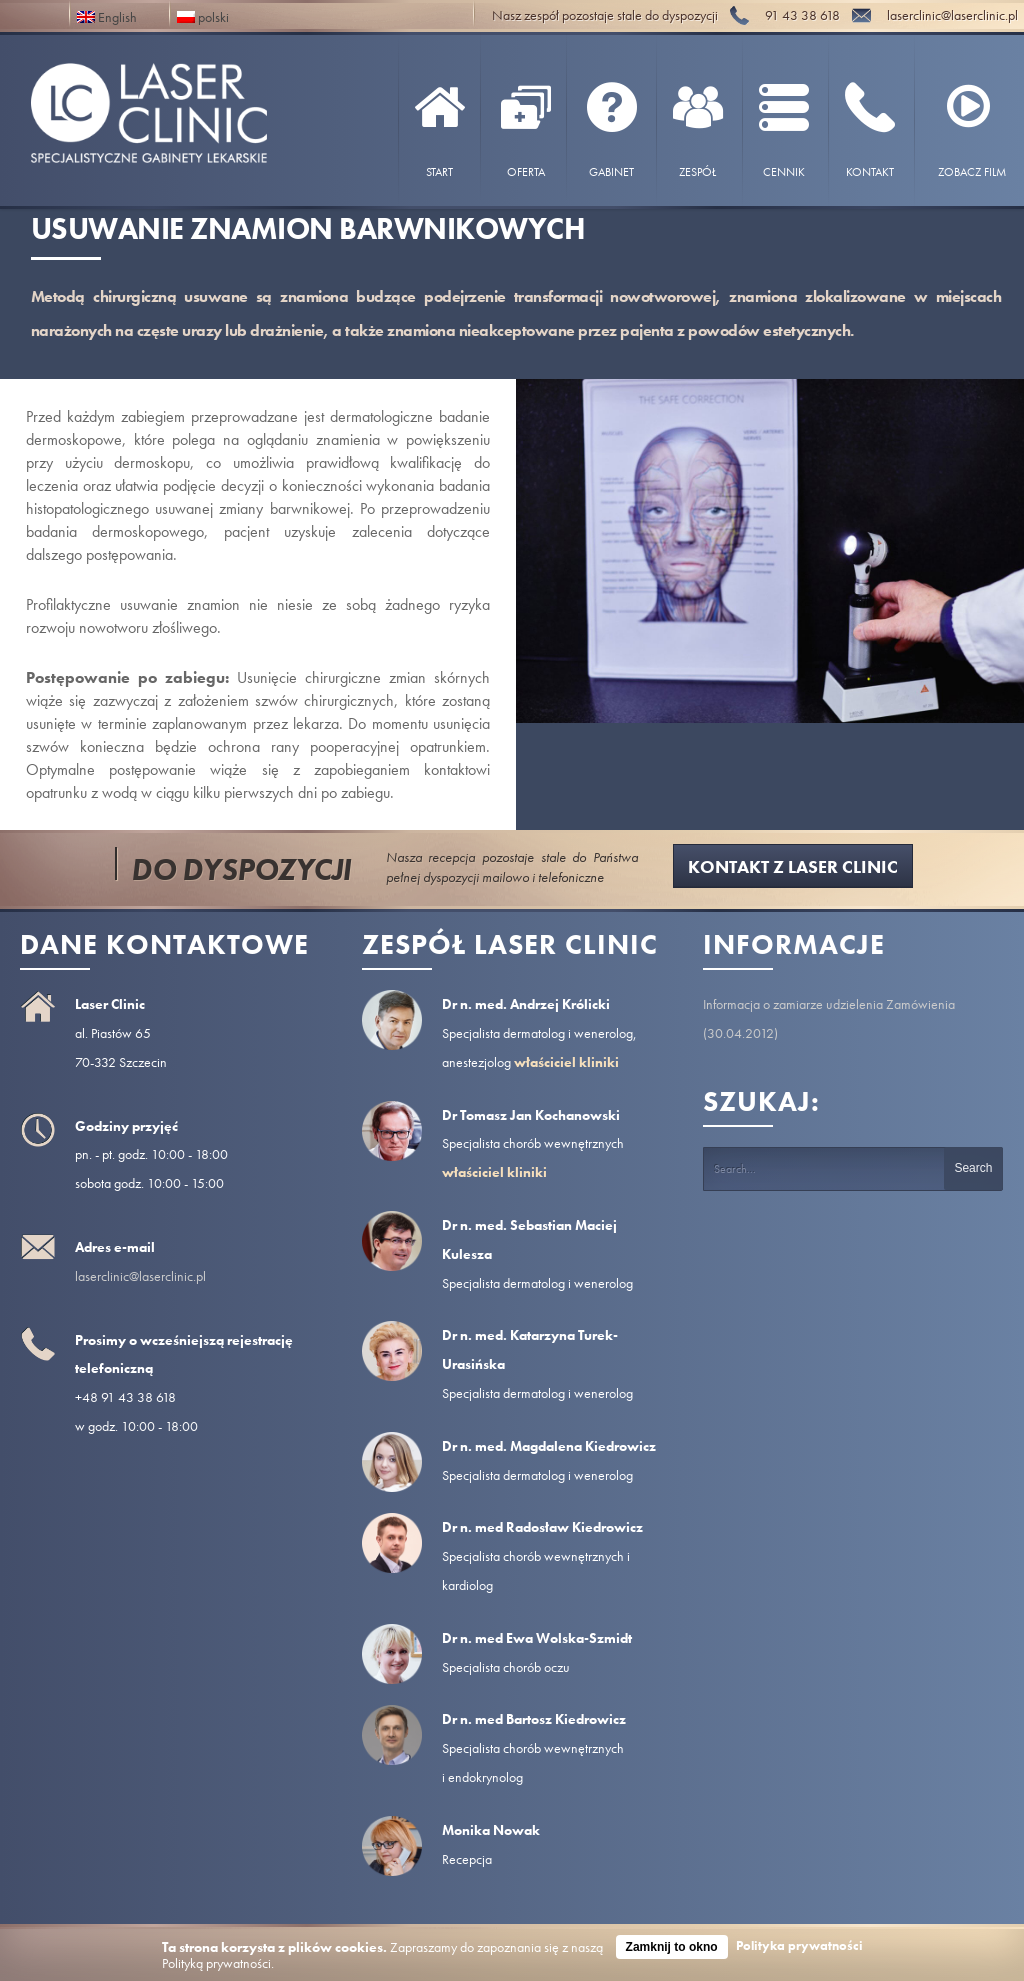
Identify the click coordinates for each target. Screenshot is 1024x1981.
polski (203, 15)
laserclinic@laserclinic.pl (140, 1276)
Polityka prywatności (799, 1945)
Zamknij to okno (672, 1947)
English (107, 15)
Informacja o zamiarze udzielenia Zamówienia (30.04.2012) (829, 1018)
